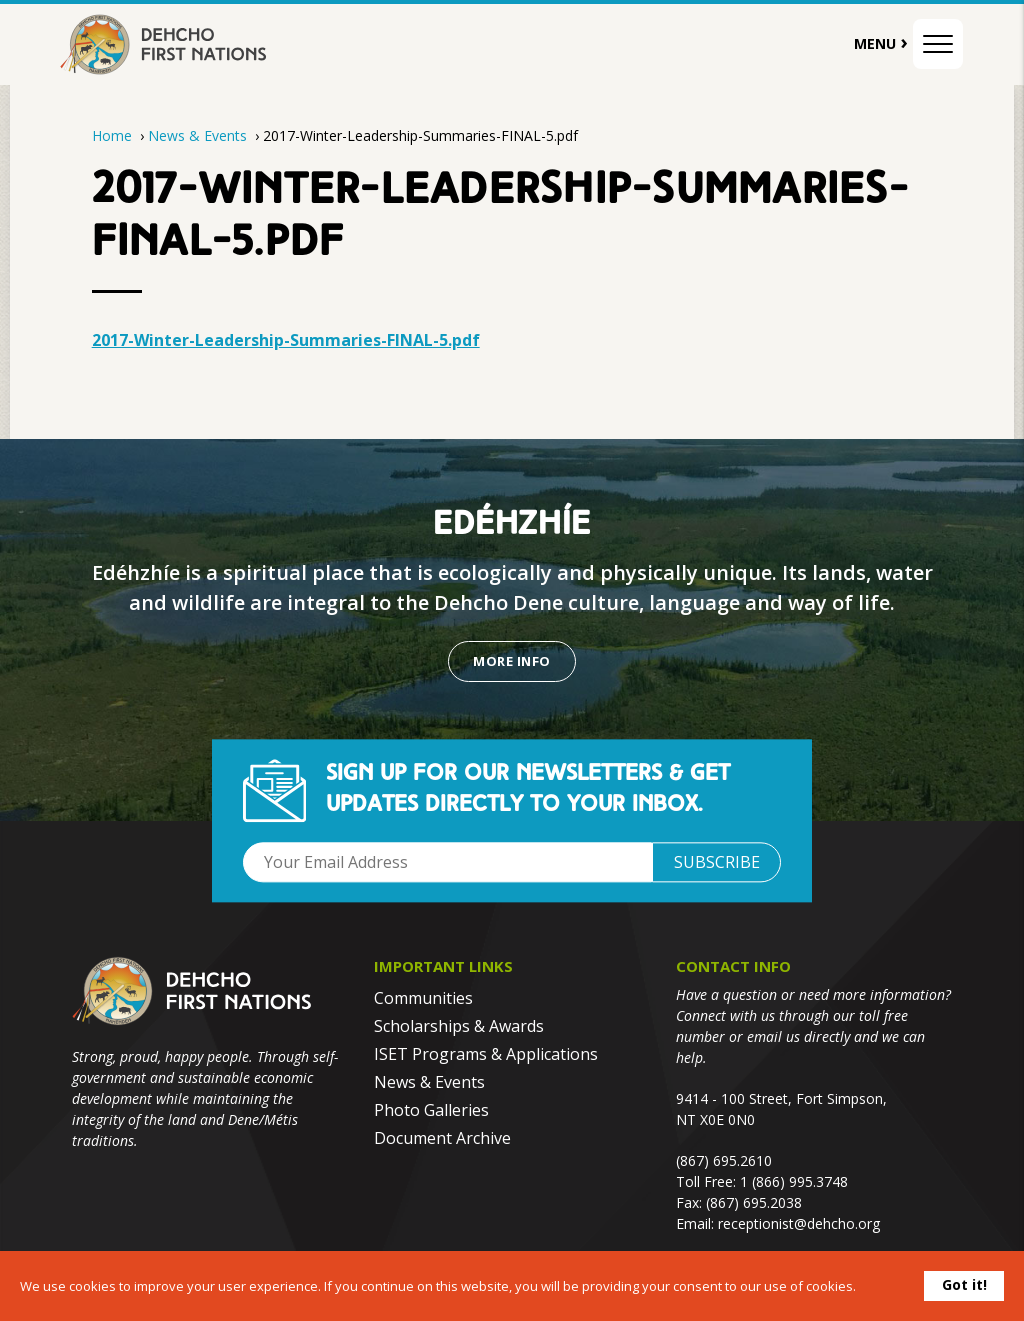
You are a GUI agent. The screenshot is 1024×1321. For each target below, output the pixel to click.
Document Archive (442, 1138)
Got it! (964, 1284)
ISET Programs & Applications (486, 1054)
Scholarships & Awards (459, 1026)
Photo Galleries (431, 1110)
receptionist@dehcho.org (799, 1223)
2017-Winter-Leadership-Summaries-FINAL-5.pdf (286, 340)
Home (112, 135)
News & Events (199, 135)
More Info (511, 661)
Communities (423, 998)
